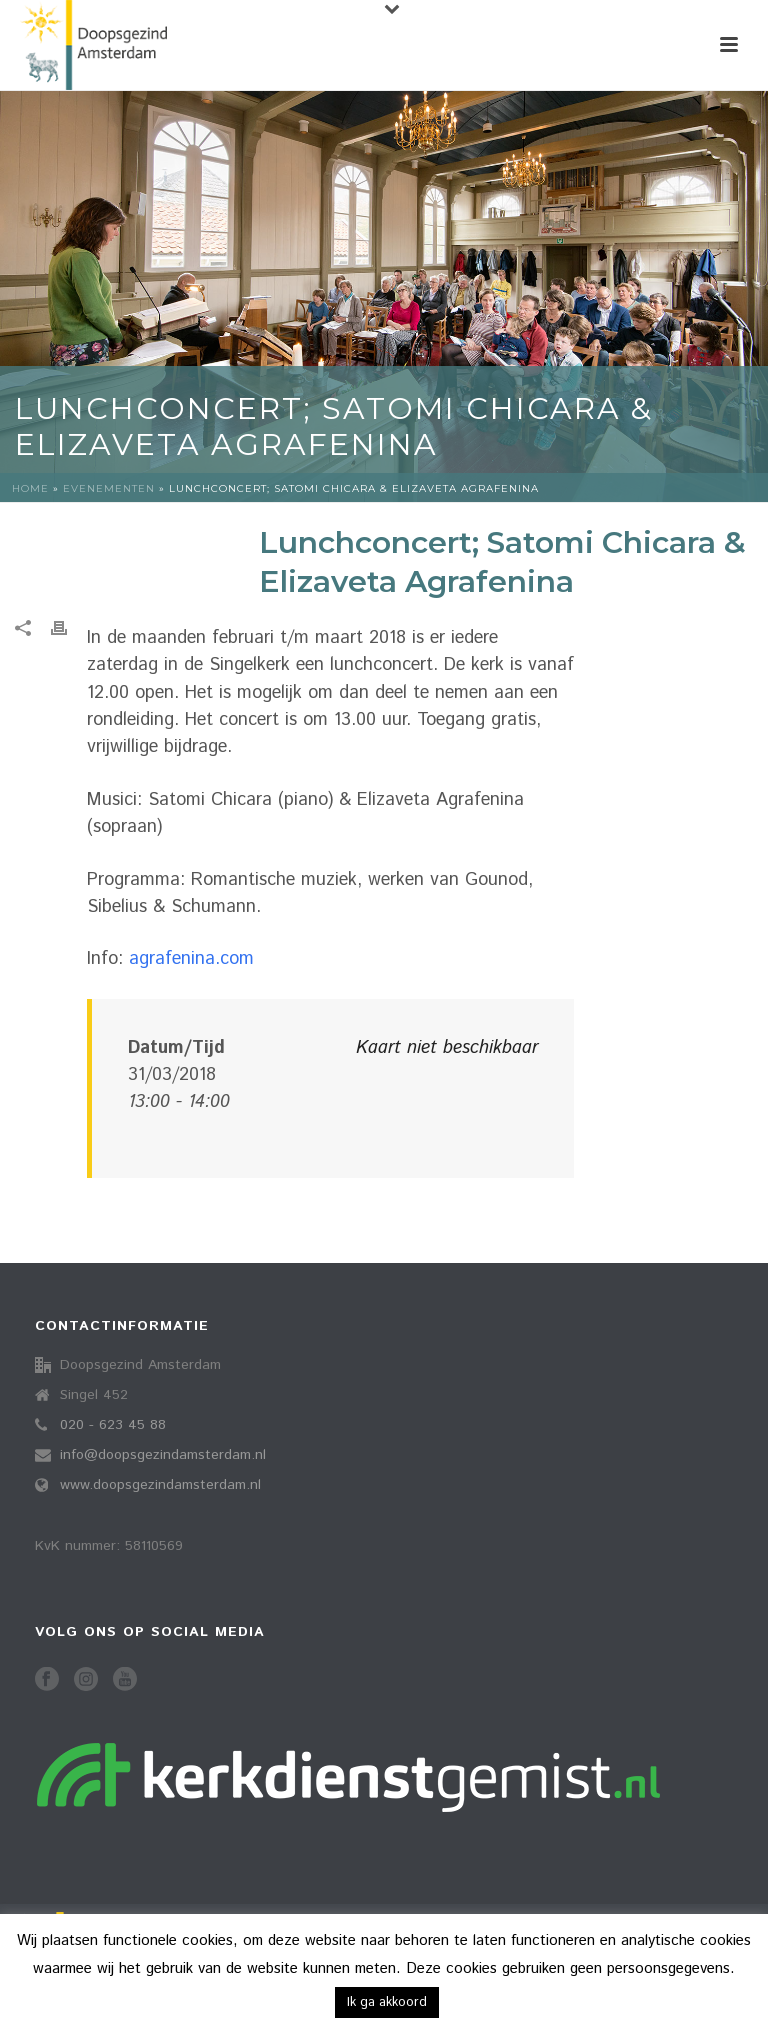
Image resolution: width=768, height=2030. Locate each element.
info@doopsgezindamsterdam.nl (163, 1455)
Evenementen (109, 488)
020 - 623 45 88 (113, 1425)
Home (30, 488)
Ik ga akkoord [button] (387, 2002)
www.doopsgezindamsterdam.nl (160, 1485)
